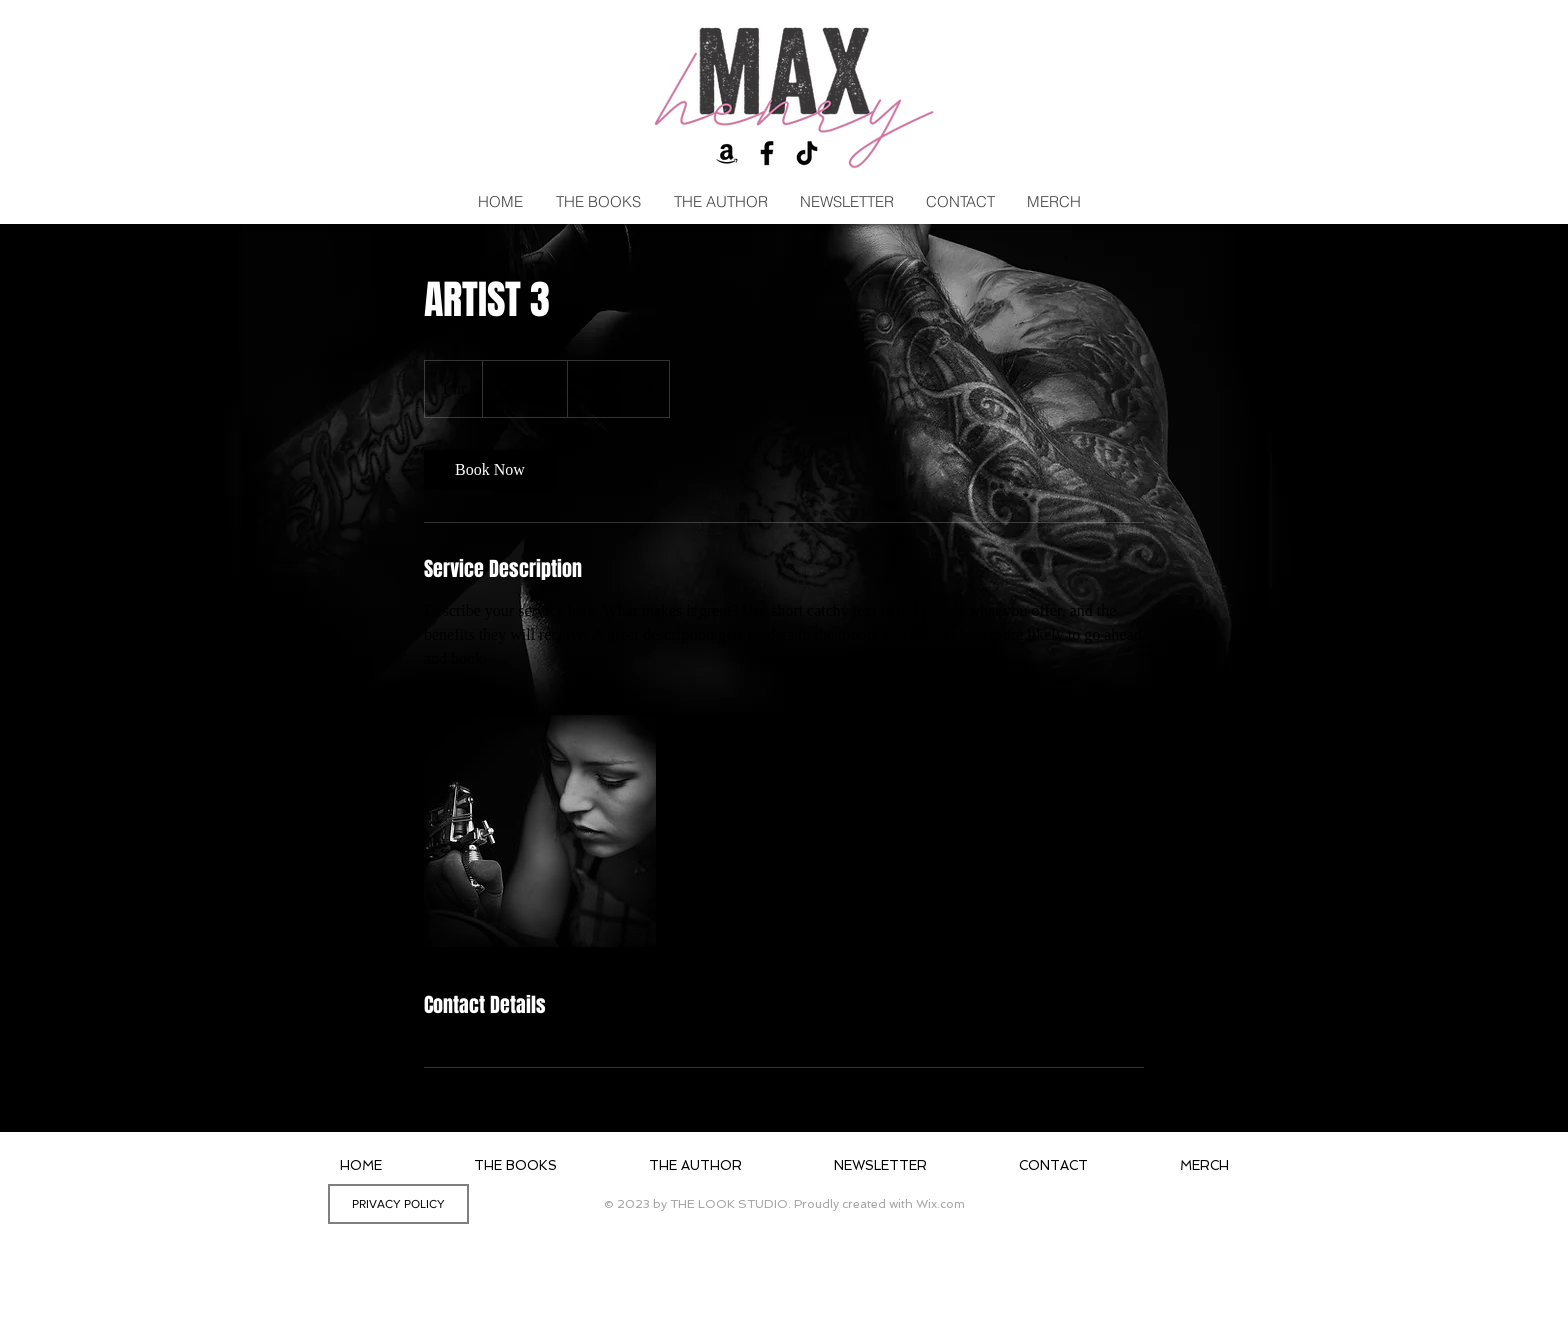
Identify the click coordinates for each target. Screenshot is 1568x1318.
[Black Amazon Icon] (727, 153)
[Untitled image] (540, 831)
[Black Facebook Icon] (767, 153)
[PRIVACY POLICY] (398, 1204)
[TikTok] (807, 153)
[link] (490, 470)
